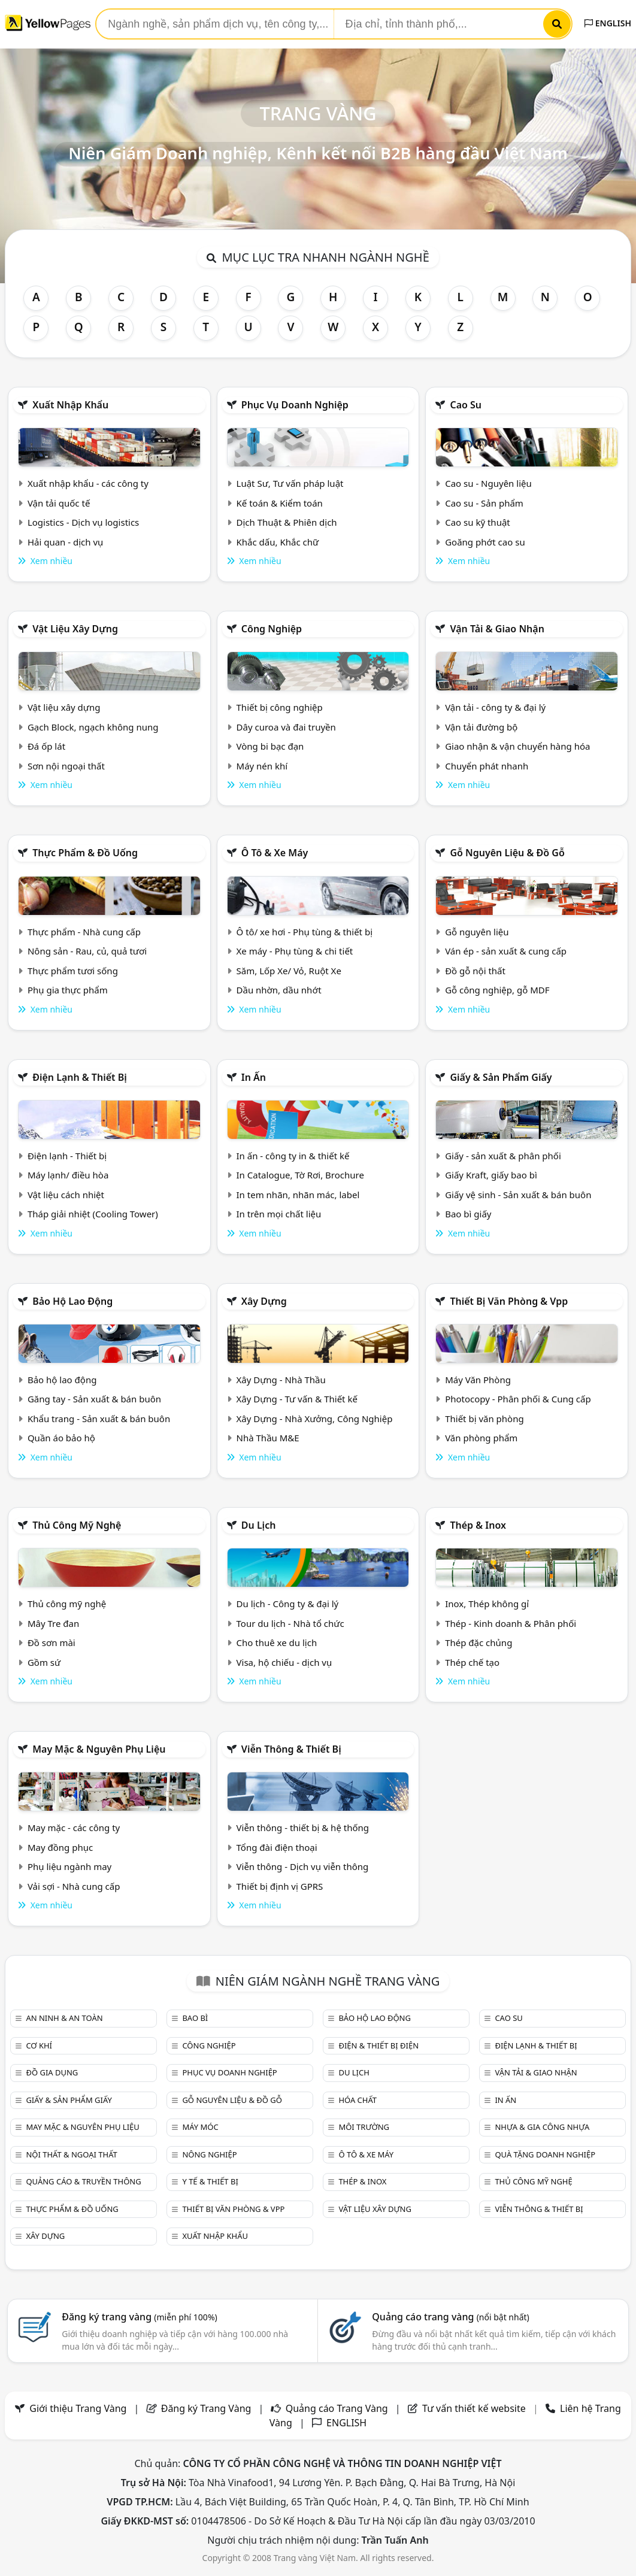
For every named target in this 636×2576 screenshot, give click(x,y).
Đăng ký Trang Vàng (206, 2408)
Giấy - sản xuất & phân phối (503, 1156)
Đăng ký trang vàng (139, 2316)
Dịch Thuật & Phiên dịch (287, 522)
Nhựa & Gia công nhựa (542, 2127)
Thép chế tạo (472, 1662)
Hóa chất (357, 2100)
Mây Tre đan (53, 1623)
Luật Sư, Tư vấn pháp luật (290, 483)
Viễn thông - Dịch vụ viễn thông (303, 1866)
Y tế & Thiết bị (210, 2181)
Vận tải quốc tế (59, 503)
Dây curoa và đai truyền (286, 727)
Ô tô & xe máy (274, 852)
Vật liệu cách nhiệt (66, 1195)
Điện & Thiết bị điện (378, 2045)
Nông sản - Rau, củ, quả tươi (87, 951)
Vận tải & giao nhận (497, 628)
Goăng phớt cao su (485, 542)
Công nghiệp (271, 628)
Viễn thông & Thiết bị (291, 1749)
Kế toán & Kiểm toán (280, 503)
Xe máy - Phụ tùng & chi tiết (295, 951)
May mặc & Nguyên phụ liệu (98, 1749)
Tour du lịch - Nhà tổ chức (290, 1623)
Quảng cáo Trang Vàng (337, 2408)
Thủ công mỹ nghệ (76, 1525)
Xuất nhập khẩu (70, 404)
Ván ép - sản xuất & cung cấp (506, 951)
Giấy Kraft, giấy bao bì (491, 1175)
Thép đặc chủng (478, 1642)
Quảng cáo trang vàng (450, 2316)
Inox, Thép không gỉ (487, 1604)
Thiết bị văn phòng (484, 1419)
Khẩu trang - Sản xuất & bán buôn (99, 1419)
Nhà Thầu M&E (268, 1438)
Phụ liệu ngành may (69, 1866)
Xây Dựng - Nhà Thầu (281, 1380)
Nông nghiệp (209, 2154)
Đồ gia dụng (52, 2072)
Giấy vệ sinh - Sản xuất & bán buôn (518, 1195)
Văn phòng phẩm (481, 1438)
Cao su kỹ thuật (477, 522)
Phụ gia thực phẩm (68, 990)
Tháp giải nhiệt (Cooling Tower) (93, 1214)
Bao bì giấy (468, 1214)
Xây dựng (264, 1301)
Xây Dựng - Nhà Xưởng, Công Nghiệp (315, 1419)
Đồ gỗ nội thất (475, 971)
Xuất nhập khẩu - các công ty (88, 483)
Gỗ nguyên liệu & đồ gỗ (507, 852)
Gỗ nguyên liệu (476, 932)
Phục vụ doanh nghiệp (295, 404)
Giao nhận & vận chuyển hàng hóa (517, 746)
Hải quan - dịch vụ (65, 542)
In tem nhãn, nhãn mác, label (298, 1195)
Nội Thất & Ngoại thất (71, 2154)
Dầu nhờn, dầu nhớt (279, 990)
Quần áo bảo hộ (61, 1438)
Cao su (465, 404)
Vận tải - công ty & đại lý (495, 707)
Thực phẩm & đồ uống (85, 852)
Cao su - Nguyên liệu (488, 483)
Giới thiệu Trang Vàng (77, 2408)
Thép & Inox (478, 1525)
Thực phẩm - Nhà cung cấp (84, 932)
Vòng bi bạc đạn (270, 746)
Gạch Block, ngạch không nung (93, 727)
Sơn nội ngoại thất (66, 766)
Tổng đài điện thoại (277, 1847)
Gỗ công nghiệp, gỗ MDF (497, 990)
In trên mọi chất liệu (279, 1214)
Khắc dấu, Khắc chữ (278, 542)
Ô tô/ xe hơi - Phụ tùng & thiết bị (305, 932)
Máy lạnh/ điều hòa (68, 1175)
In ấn (253, 1077)
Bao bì (195, 2018)
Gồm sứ (44, 1662)
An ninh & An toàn (64, 2018)
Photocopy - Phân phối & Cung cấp (518, 1399)
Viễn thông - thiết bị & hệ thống (303, 1827)
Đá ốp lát (46, 746)
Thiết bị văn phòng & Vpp (509, 1301)
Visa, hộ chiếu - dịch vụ (284, 1662)
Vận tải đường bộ (481, 727)
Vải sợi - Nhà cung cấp (74, 1886)
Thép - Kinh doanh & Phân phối (510, 1623)
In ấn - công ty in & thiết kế (293, 1156)
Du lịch (258, 1525)
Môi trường (363, 2127)
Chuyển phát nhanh (486, 766)
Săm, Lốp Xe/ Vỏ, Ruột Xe (289, 971)
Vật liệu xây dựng (75, 628)
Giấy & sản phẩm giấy (501, 1077)
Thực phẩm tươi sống (73, 971)
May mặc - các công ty (74, 1827)
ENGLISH (607, 23)
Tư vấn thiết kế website (475, 2408)
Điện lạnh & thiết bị (79, 1077)
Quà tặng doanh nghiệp (545, 2154)
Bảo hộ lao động (72, 1301)
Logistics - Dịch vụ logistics (83, 522)
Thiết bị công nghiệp (280, 707)
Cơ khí (39, 2045)
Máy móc (200, 2127)
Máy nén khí (262, 766)
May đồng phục (60, 1847)
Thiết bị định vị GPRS (280, 1886)
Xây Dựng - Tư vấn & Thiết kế (297, 1399)
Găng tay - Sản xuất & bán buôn (94, 1399)
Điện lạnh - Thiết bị (67, 1156)
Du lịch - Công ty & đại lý (288, 1604)
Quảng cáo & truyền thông (83, 2181)
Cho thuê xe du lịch (277, 1642)
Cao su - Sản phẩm (484, 503)
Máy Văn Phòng (478, 1380)
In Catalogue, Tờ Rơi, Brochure (300, 1175)
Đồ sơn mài (51, 1642)
